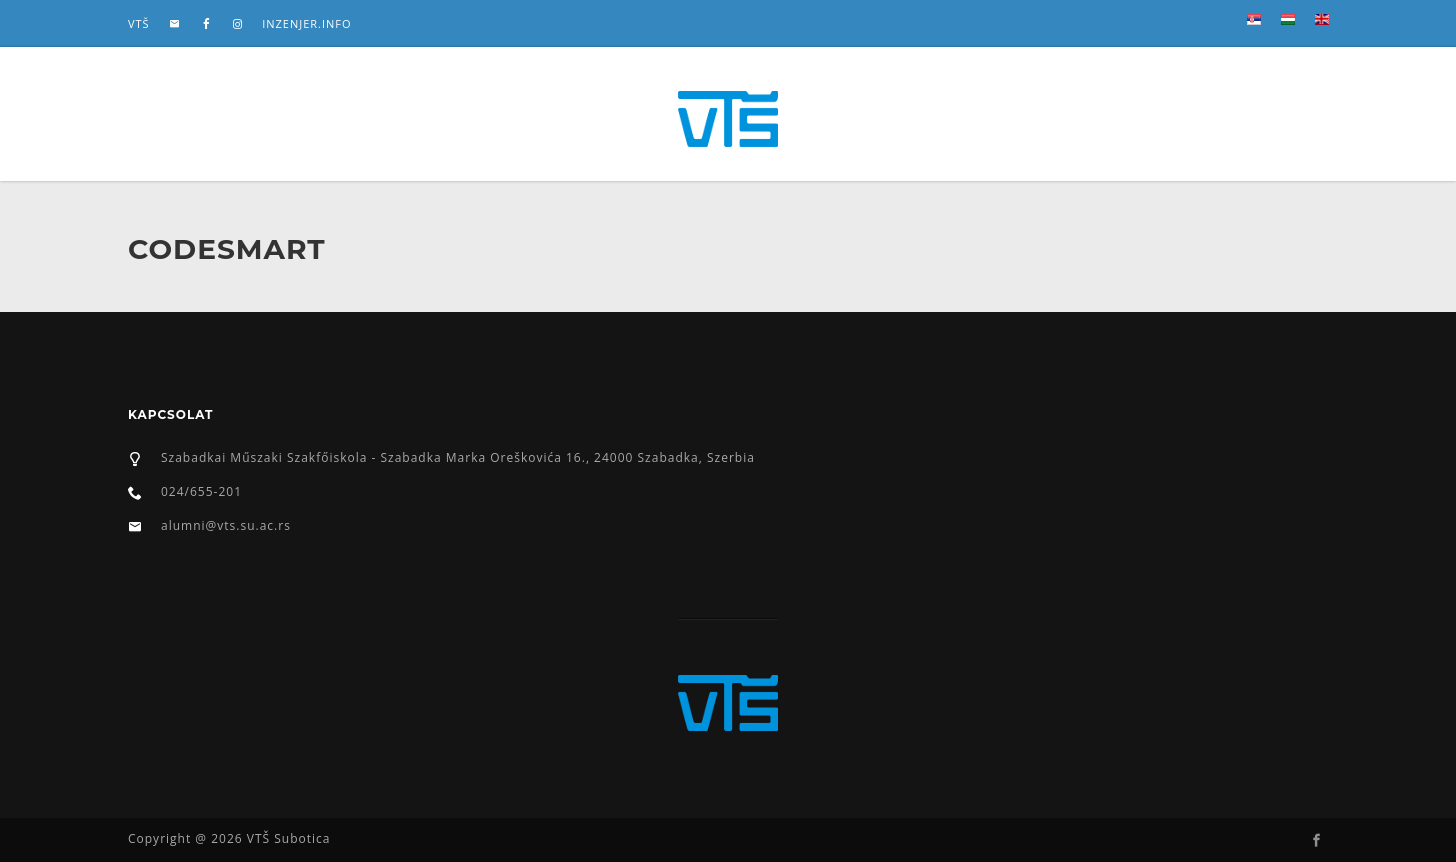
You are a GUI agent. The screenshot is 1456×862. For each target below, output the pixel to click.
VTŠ (139, 23)
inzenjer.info (306, 23)
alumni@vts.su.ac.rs (226, 525)
